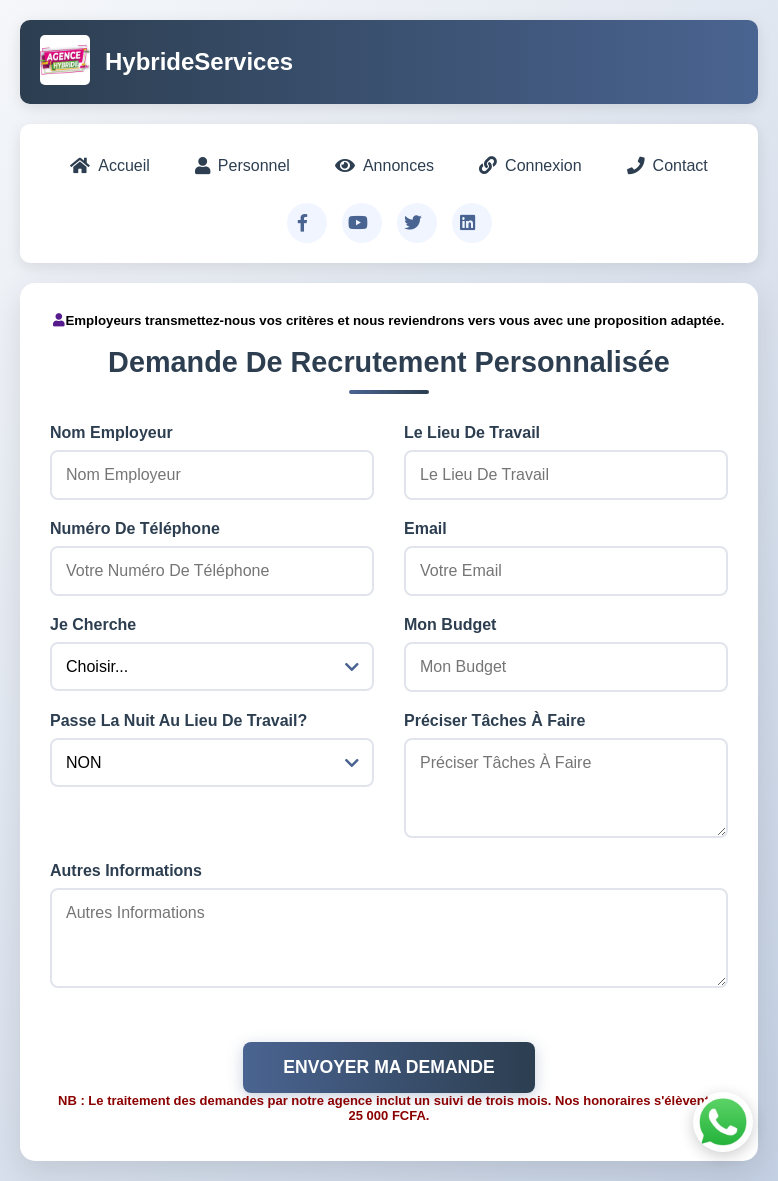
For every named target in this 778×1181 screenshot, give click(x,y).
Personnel (242, 166)
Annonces (384, 166)
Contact (667, 166)
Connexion (530, 166)
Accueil (110, 166)
